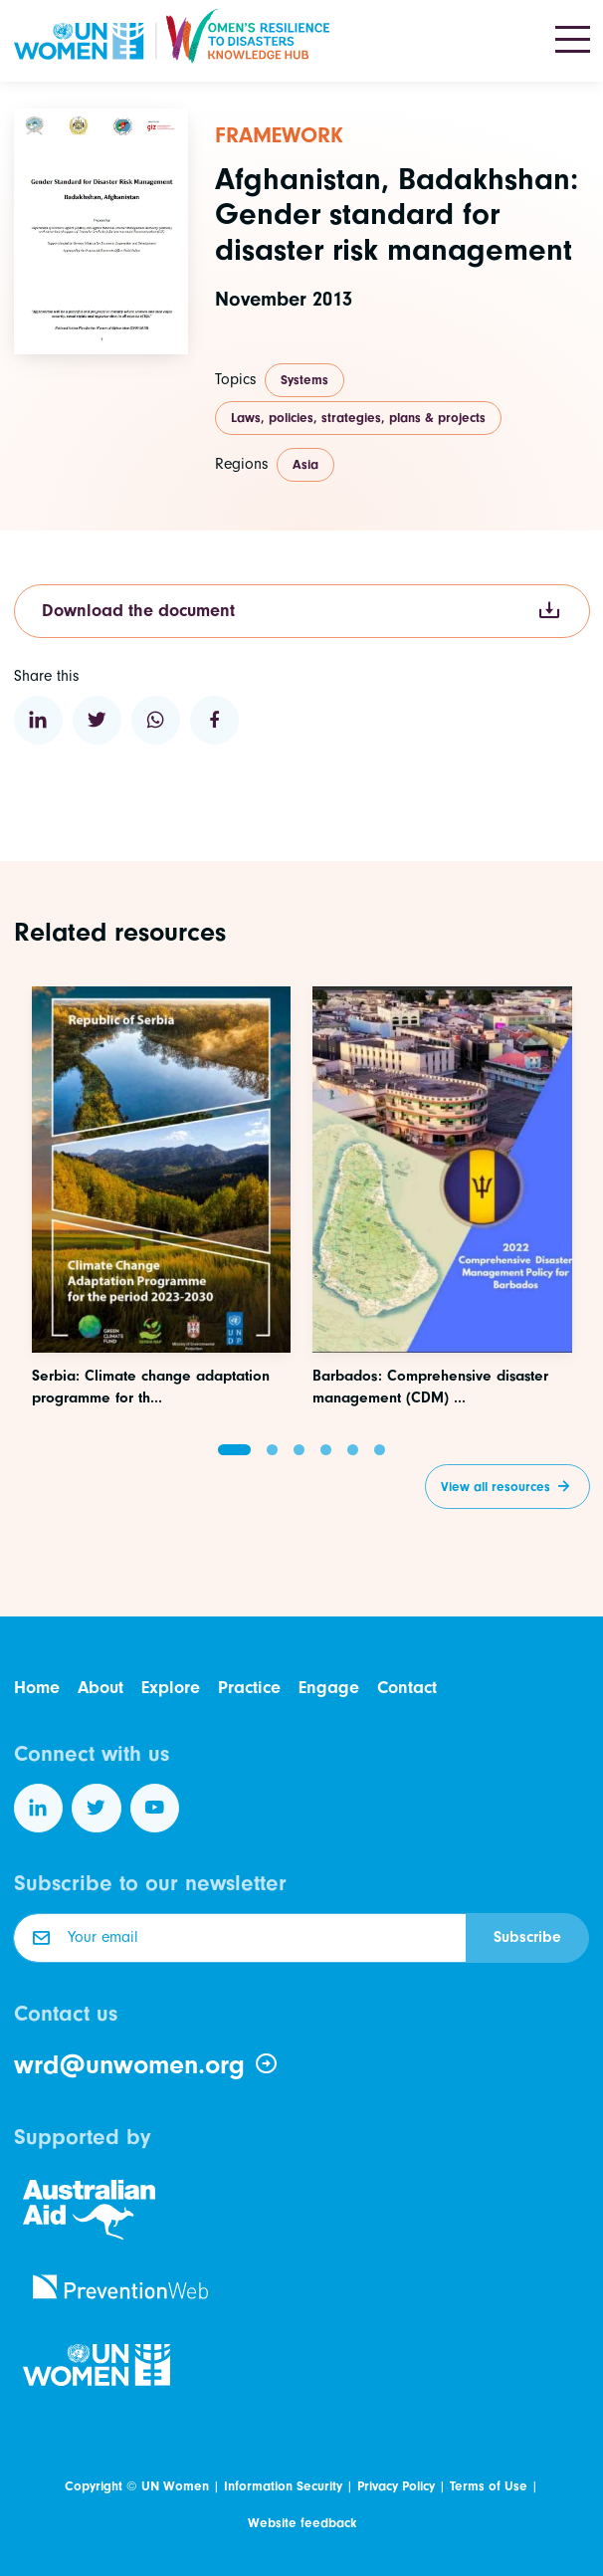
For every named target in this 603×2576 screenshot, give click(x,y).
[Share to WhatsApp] (156, 721)
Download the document (302, 611)
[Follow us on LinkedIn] (39, 1808)
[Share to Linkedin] (39, 721)
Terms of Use (488, 2485)
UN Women (175, 2485)
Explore (170, 1687)
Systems (304, 379)
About (100, 1687)
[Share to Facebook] (215, 721)
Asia (305, 464)
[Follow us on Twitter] (96, 1808)
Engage (329, 1687)
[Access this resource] (162, 1283)
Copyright (93, 2485)
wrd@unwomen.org (146, 2064)
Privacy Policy (396, 2485)
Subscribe (527, 1937)
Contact (407, 1687)
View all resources (495, 1486)
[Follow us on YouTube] (155, 1808)
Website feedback (302, 2522)
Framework (279, 135)
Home (37, 1687)
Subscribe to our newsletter (150, 1883)
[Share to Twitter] (97, 721)
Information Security (283, 2485)
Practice (249, 1687)
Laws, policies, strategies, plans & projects (358, 417)
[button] (235, 1449)
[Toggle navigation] (572, 41)
